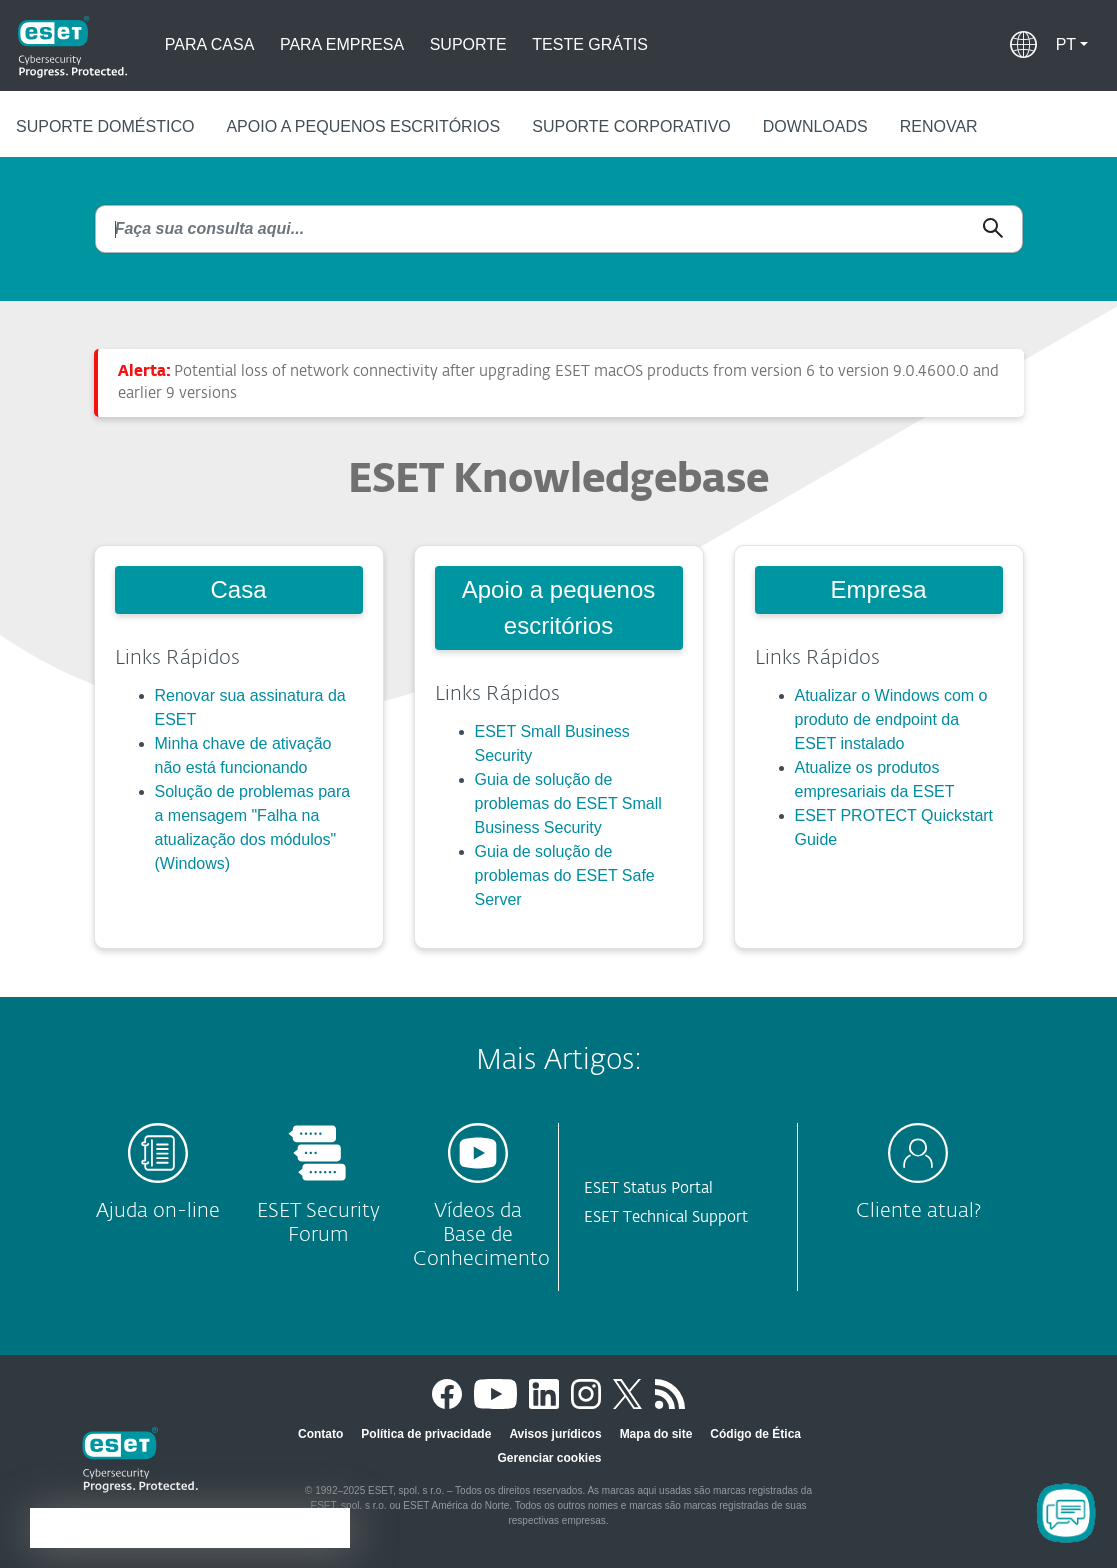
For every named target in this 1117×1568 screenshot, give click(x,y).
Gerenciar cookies (549, 1458)
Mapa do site (656, 1434)
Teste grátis (590, 44)
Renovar (939, 126)
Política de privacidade (426, 1434)
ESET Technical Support (666, 1217)
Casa (238, 589)
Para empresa (342, 44)
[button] (1072, 45)
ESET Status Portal (648, 1188)
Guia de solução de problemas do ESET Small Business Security (568, 803)
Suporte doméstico (105, 126)
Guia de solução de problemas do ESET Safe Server (565, 875)
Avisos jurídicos (555, 1434)
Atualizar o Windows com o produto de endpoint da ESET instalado (891, 719)
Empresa (878, 589)
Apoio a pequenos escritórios (363, 126)
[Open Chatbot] (1066, 1513)
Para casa (210, 44)
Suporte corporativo (631, 126)
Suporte (468, 44)
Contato (320, 1434)
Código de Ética (755, 1434)
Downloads (815, 126)
